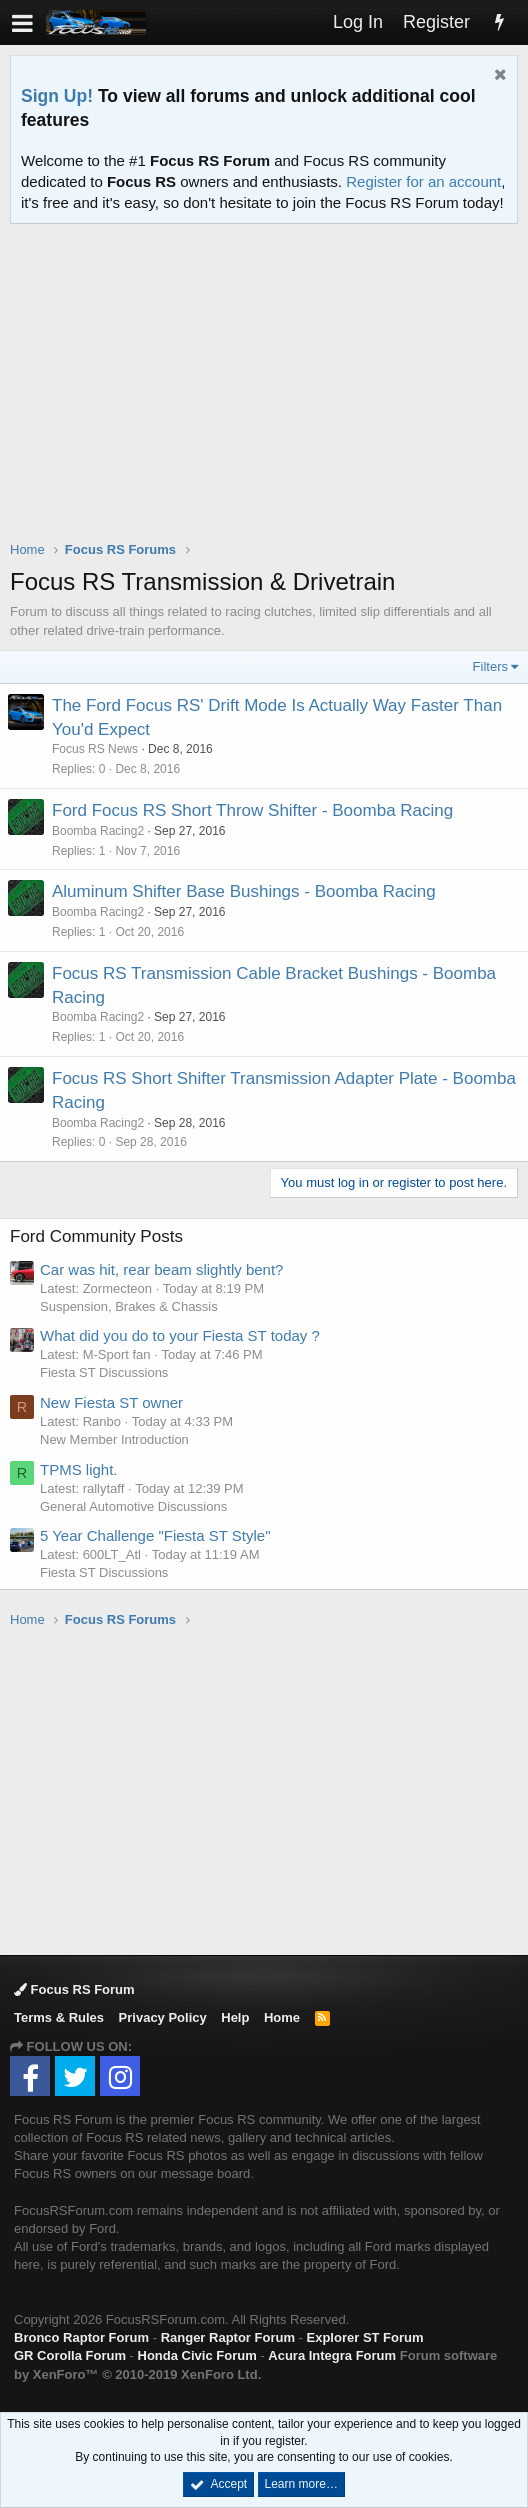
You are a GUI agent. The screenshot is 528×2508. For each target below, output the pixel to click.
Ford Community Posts (96, 1236)
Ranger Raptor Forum (228, 2337)
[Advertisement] (269, 395)
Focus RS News (95, 749)
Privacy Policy (163, 2017)
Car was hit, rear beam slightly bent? (161, 1269)
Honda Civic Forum (197, 2355)
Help (235, 2017)
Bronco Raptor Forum (81, 2337)
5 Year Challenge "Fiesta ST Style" (155, 1535)
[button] (22, 22)
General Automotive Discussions (133, 1506)
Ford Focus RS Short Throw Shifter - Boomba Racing (252, 810)
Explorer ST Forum (365, 2337)
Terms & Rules (59, 2017)
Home (282, 2017)
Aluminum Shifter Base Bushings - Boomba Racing (244, 891)
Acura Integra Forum (332, 2355)
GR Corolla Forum (70, 2355)
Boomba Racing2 (98, 831)
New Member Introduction (114, 1439)
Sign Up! (57, 96)
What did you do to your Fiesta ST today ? (180, 1335)
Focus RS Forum (74, 1989)
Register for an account (423, 181)
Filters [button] (490, 666)
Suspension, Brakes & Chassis (129, 1306)
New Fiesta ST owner (111, 1402)
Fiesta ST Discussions (104, 1372)
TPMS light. (79, 1469)
